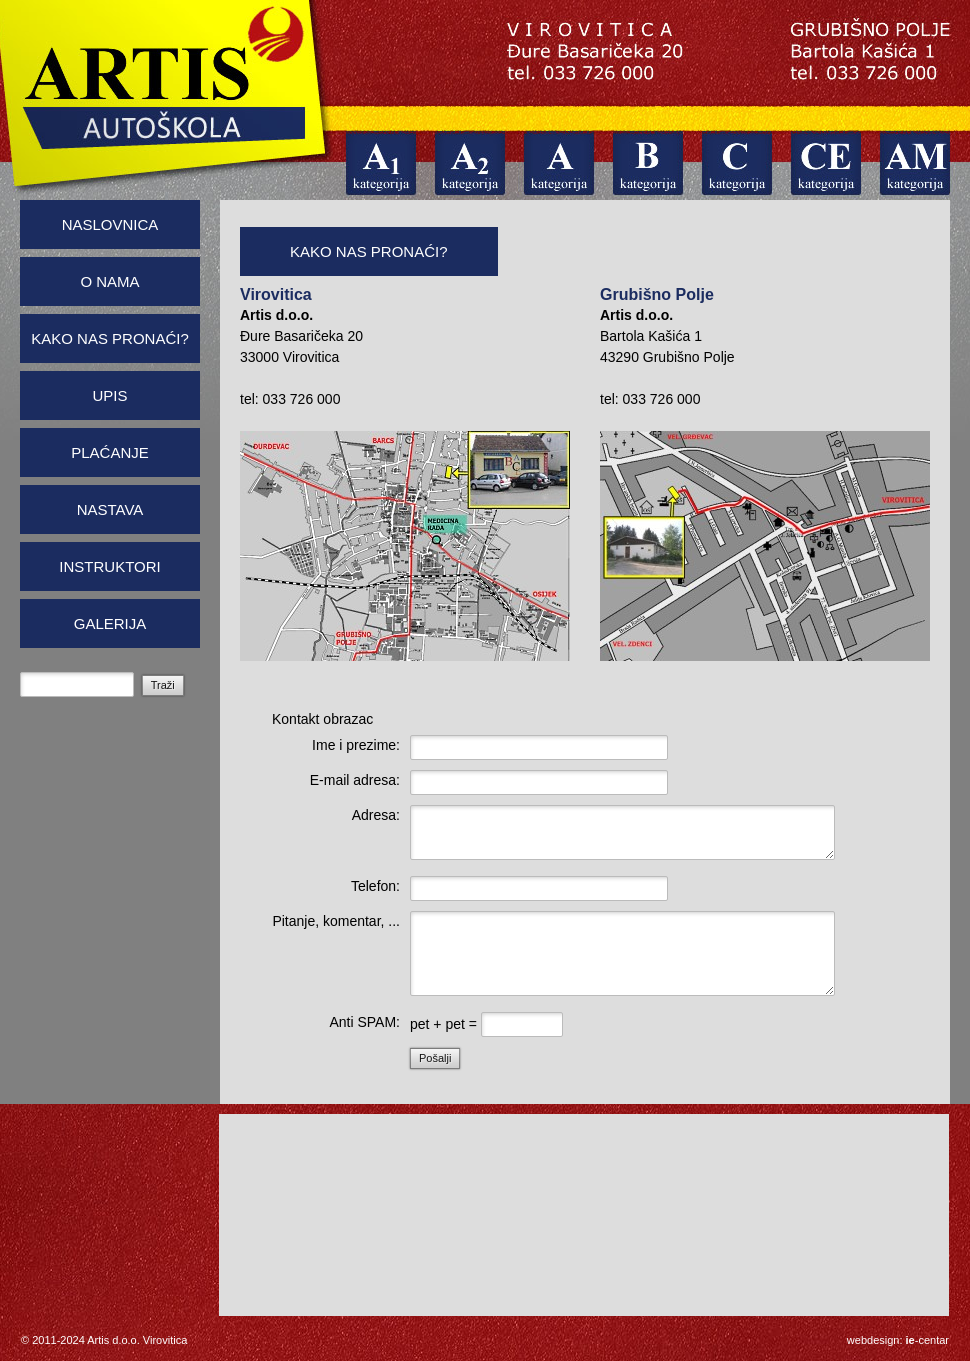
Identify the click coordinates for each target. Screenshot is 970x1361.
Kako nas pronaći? (110, 338)
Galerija (110, 623)
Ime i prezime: (356, 745)
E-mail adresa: (355, 780)
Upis (109, 395)
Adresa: (376, 815)
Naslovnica (110, 224)
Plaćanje (110, 452)
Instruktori (109, 566)
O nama (109, 281)
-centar (927, 1340)
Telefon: (375, 886)
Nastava (110, 509)
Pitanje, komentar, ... (336, 921)
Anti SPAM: (364, 1022)
